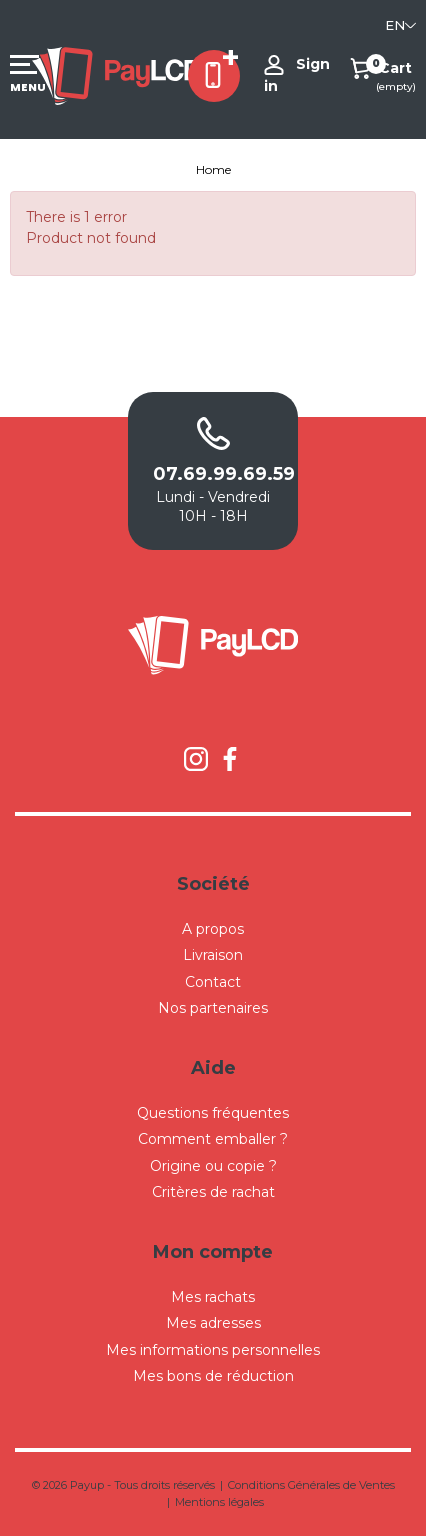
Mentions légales (219, 1502)
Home (213, 169)
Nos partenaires (213, 1008)
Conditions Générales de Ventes (311, 1485)
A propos (213, 929)
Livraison (213, 955)
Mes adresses (213, 1323)
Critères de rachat (213, 1192)
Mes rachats (213, 1297)
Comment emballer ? (213, 1139)
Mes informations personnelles (213, 1350)
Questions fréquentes (213, 1113)
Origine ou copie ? (213, 1166)
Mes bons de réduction (213, 1376)
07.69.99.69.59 (213, 474)
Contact (213, 982)
